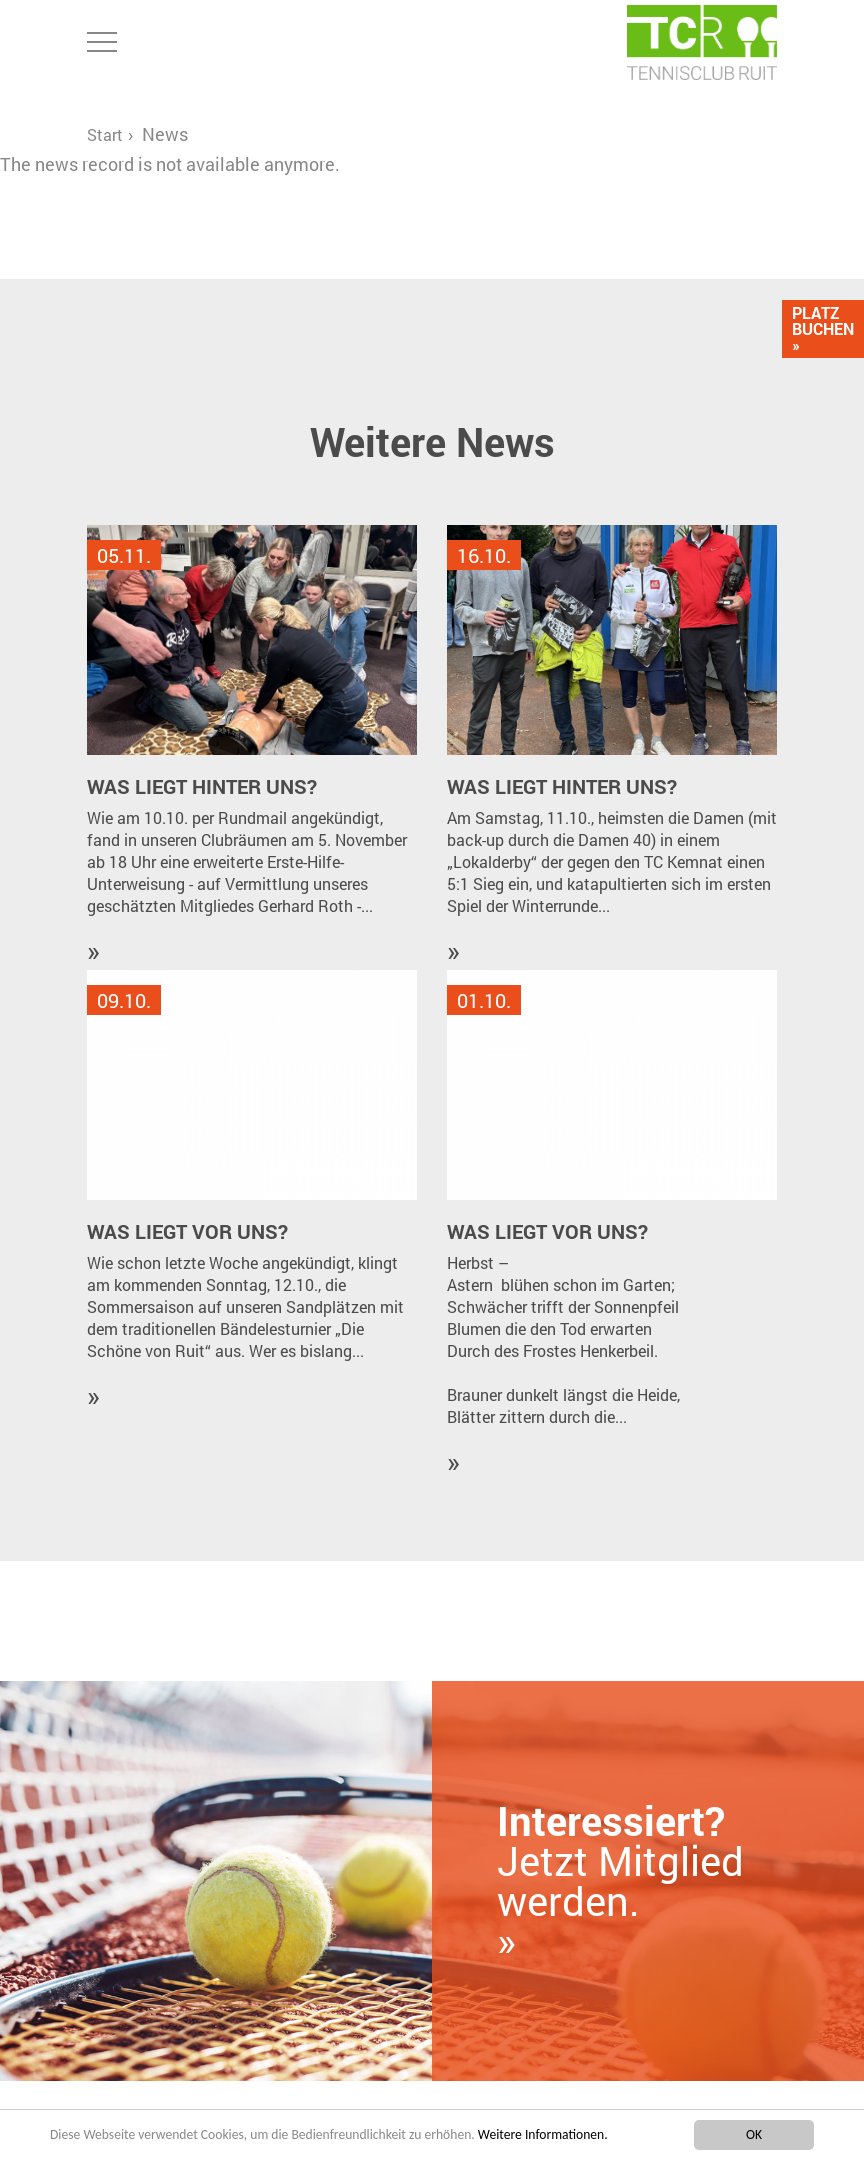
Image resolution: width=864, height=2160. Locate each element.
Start (105, 134)
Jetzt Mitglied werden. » (620, 1881)
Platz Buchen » (823, 328)
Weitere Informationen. (543, 2135)
